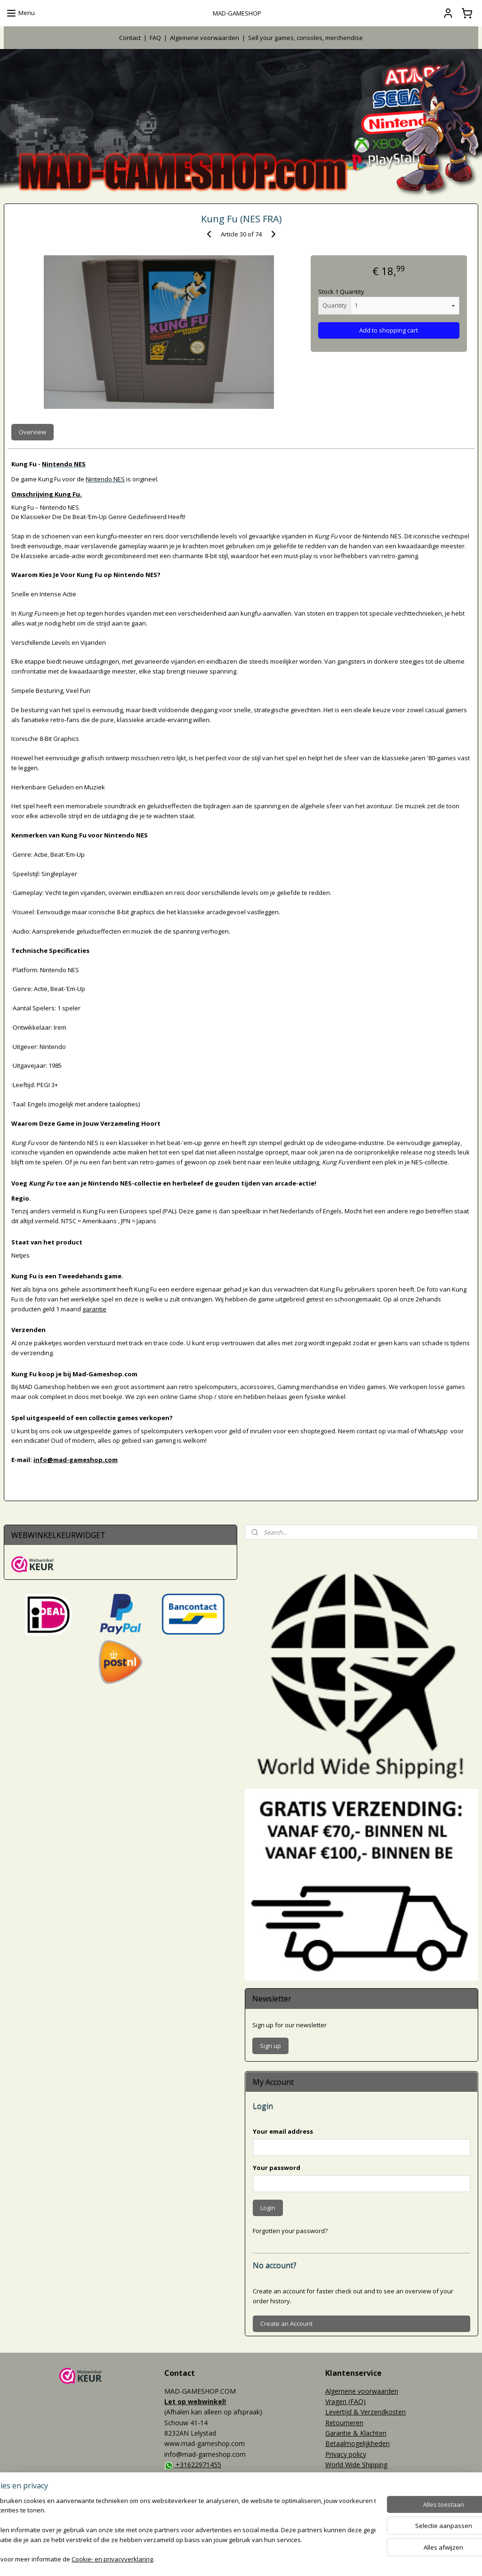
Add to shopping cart (388, 330)
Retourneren (344, 2422)
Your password (276, 2167)
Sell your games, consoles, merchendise (305, 37)
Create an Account (286, 2323)
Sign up (270, 2045)
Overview (32, 432)
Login (267, 2207)
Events (14, 2522)
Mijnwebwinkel (347, 2558)
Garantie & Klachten (355, 2433)
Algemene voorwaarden (204, 37)
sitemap (209, 2558)
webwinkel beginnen (265, 2558)
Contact (130, 37)
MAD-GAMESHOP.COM (204, 2505)
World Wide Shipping (356, 2464)
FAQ (155, 37)
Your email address (283, 2131)
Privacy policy (345, 2454)
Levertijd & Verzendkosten (365, 2411)
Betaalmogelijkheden (357, 2443)
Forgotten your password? (290, 2231)
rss (229, 2558)
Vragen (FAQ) (345, 2401)
